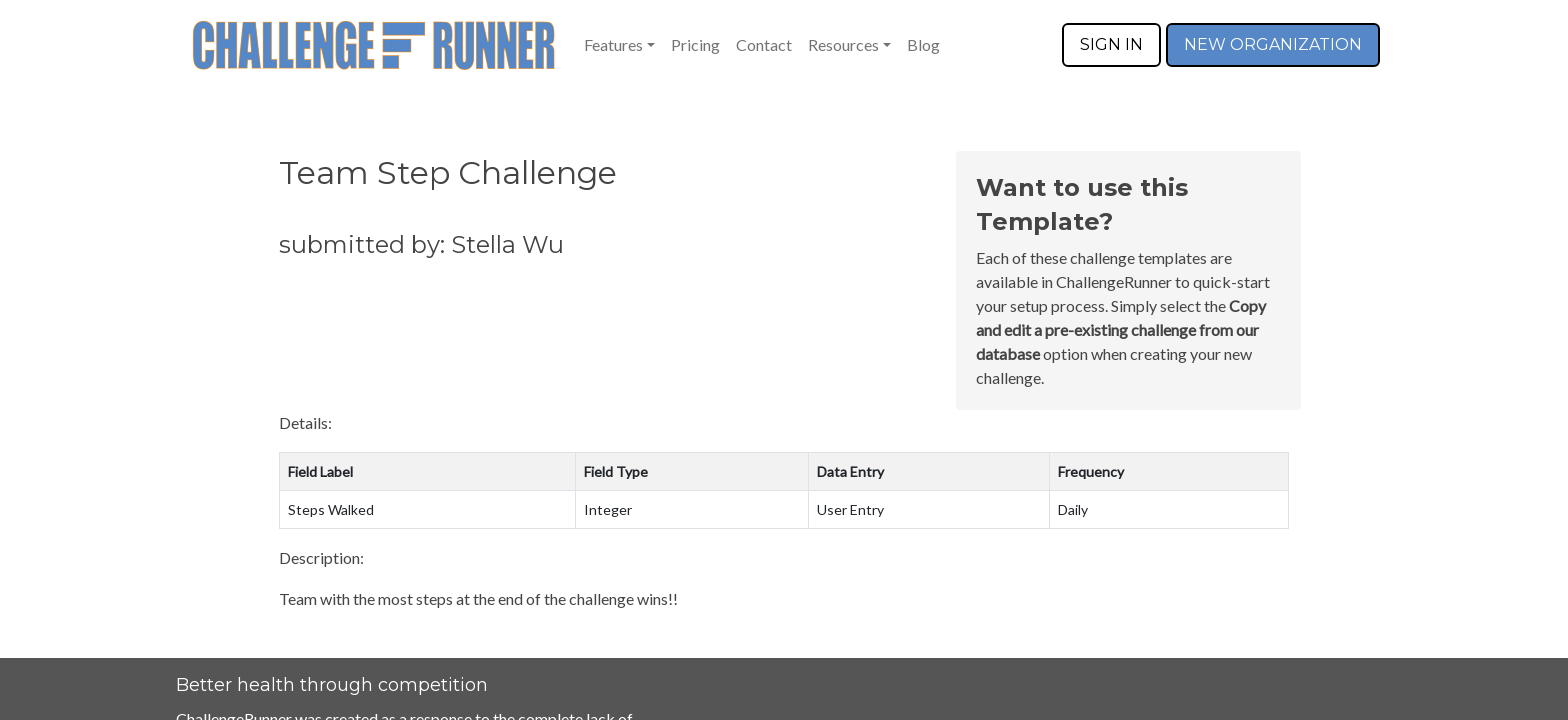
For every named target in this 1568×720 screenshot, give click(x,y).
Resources (843, 44)
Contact (764, 44)
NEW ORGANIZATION (1273, 44)
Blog (923, 44)
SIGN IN (1111, 44)
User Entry (850, 509)
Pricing (695, 44)
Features (613, 44)
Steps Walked (331, 509)
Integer (608, 509)
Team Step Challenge (448, 172)
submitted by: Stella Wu (421, 244)
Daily (1073, 509)
